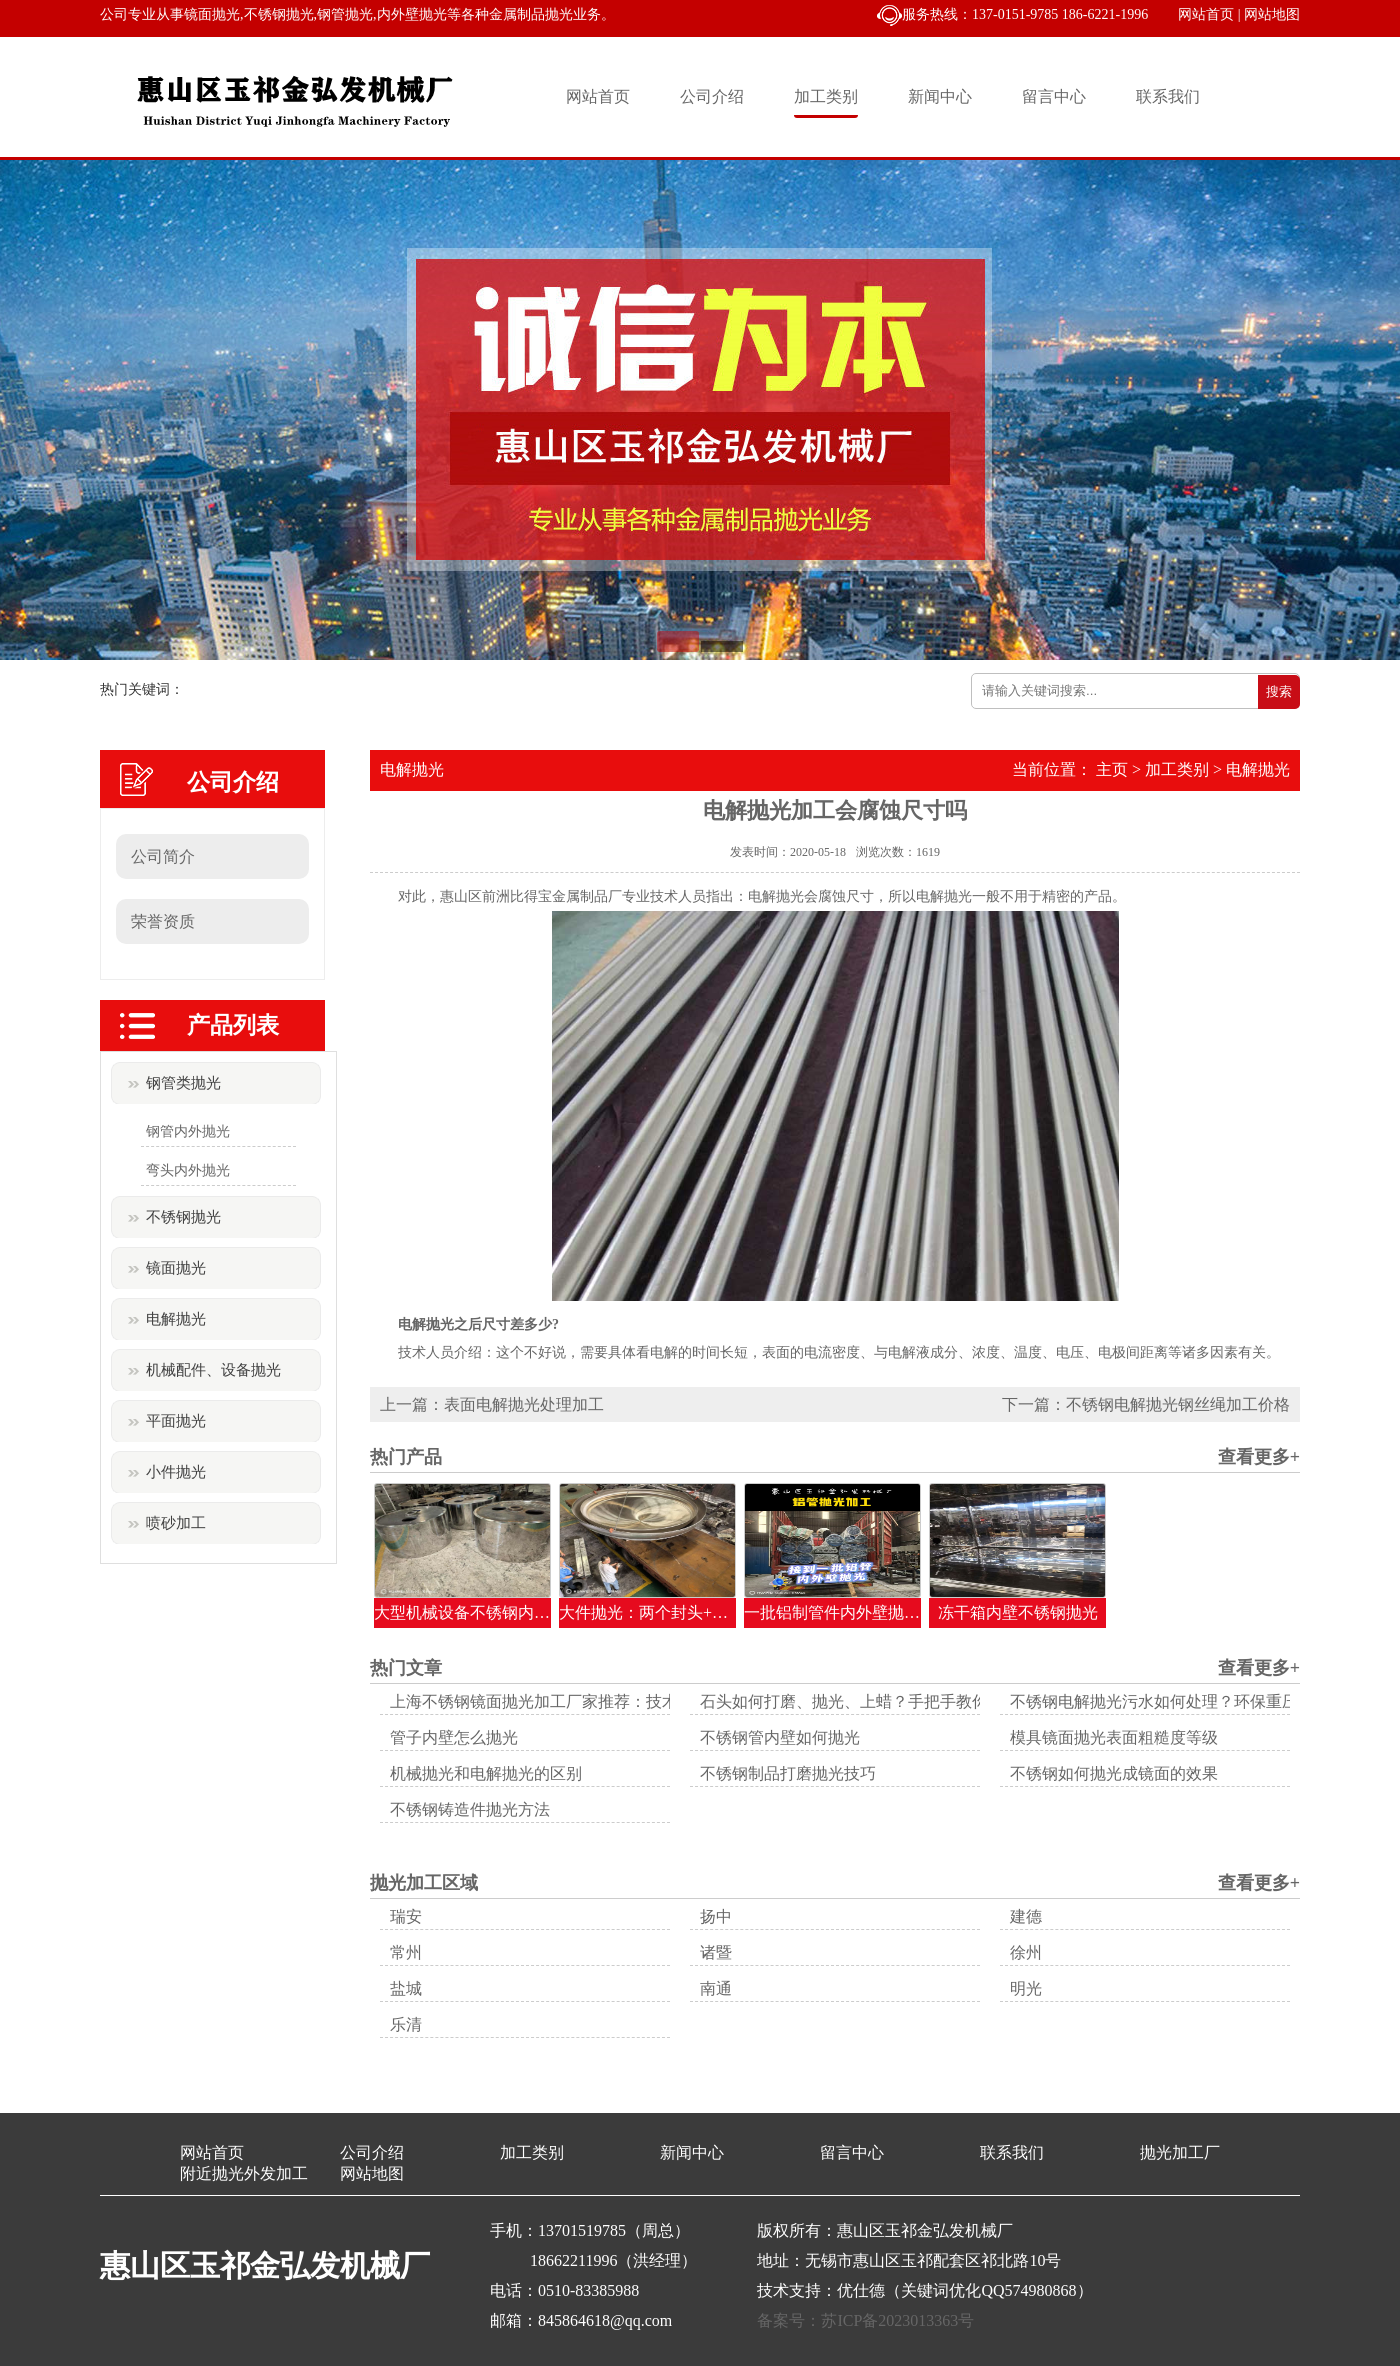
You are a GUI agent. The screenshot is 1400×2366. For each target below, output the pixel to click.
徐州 (1026, 1952)
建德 (1026, 1916)
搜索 (1279, 691)
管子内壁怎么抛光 (454, 1737)
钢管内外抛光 (188, 1131)
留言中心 (1054, 96)
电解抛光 (176, 1319)
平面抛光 (176, 1421)
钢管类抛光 (183, 1083)
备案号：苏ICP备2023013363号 (865, 2320)
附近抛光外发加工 (244, 2173)
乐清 (406, 2024)
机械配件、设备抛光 (213, 1370)
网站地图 (1272, 14)
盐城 (406, 1988)
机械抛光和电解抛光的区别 (486, 1773)
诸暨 (716, 1952)
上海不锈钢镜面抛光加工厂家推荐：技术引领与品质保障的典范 (614, 1701)
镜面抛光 (176, 1268)
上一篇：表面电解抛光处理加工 (492, 1404)
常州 (406, 1952)
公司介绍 (712, 96)
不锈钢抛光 (183, 1217)
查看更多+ (1259, 1457)
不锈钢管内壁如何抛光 (780, 1737)
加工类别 (826, 96)
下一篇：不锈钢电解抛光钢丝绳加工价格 (1146, 1404)
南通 (716, 1988)
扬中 (716, 1916)
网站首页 (1206, 14)
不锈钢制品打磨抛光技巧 (788, 1773)
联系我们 (1168, 96)
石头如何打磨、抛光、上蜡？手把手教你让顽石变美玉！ (900, 1701)
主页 (1112, 769)
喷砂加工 (176, 1523)
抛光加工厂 (1180, 2152)
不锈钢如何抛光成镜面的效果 (1114, 1773)
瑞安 (406, 1916)
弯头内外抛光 (188, 1170)
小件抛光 (176, 1472)
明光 (1026, 1988)
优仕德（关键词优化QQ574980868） (964, 2290)
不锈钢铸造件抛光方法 (470, 1809)
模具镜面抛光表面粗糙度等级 (1114, 1737)
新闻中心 (940, 96)
